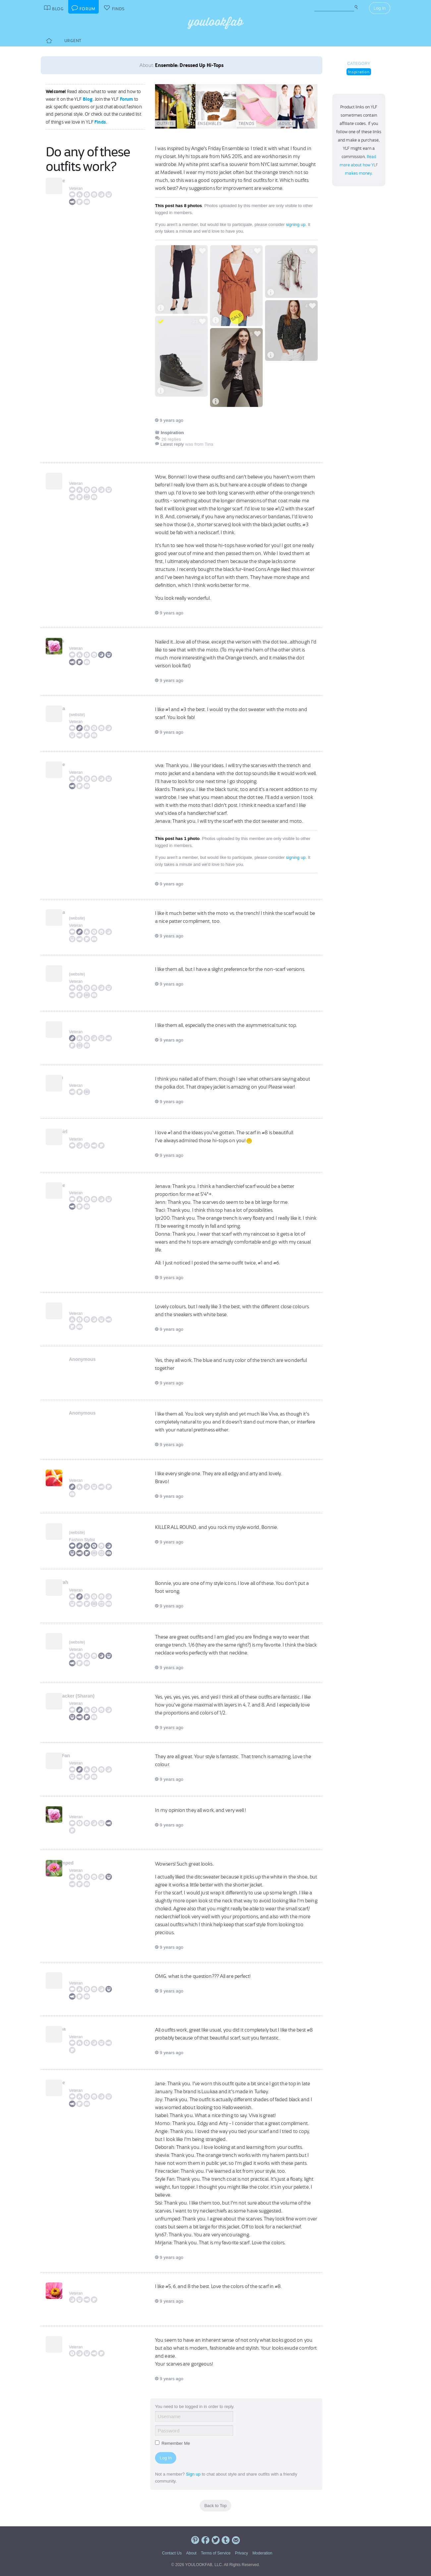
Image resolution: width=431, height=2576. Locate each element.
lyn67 (75, 1975)
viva (73, 475)
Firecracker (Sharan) (91, 1696)
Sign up (193, 2474)
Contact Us (172, 2553)
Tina (74, 2339)
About (191, 2553)
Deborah (78, 1582)
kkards (76, 641)
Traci (74, 1024)
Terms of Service (215, 2553)
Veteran (75, 188)
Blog (88, 99)
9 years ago (169, 420)
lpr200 (75, 1078)
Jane (74, 1305)
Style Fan (79, 1755)
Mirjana (77, 2029)
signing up (295, 224)
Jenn (74, 968)
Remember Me (172, 2443)
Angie (75, 1526)
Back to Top (215, 2505)
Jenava (76, 708)
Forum (126, 99)
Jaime (75, 1636)
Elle (73, 2285)
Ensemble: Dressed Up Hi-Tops (189, 65)
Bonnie (76, 180)
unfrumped (81, 1863)
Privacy (241, 2553)
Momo (75, 1472)
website (77, 714)
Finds (100, 122)
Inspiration (359, 71)
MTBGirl (78, 1131)
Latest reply (172, 444)
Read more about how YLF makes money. (359, 165)
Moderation (262, 2553)
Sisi (73, 1809)
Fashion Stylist (82, 1540)
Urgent (72, 40)
